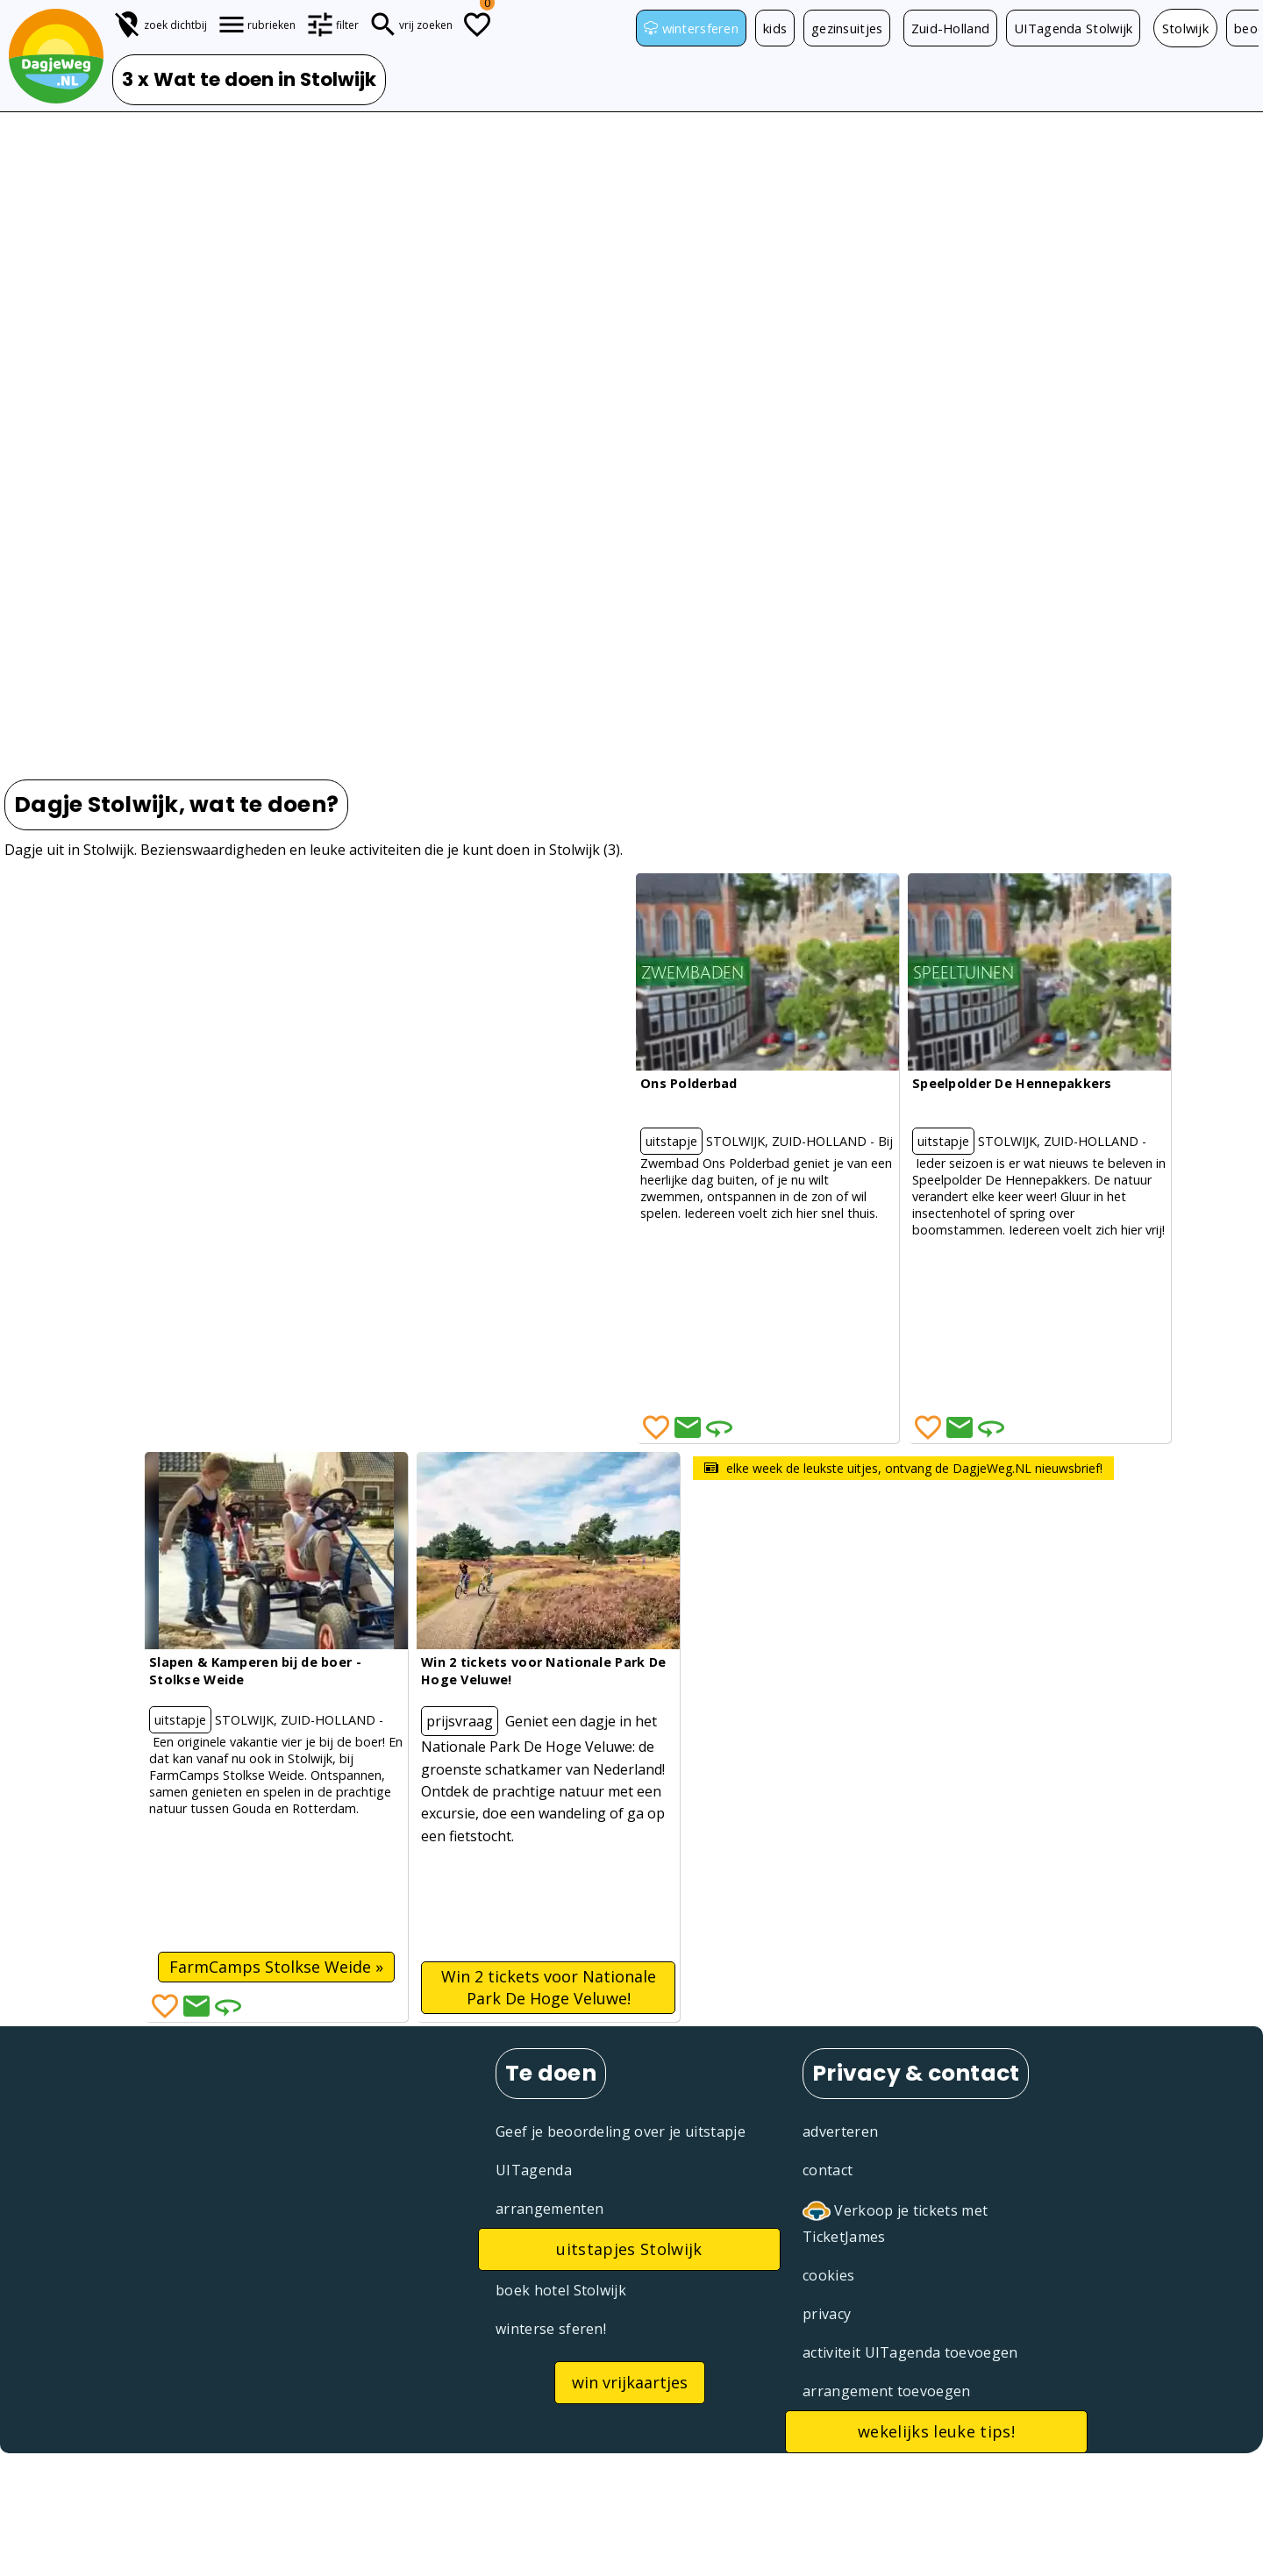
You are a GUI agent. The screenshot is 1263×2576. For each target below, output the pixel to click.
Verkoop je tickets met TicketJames (895, 2222)
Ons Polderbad (689, 1083)
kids (780, 29)
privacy (827, 2313)
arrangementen (549, 2208)
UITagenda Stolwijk (1090, 29)
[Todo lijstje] (477, 24)
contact (828, 2170)
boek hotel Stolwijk (561, 2290)
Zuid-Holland (963, 29)
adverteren (840, 2131)
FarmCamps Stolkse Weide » (276, 1966)
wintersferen (693, 29)
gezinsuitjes (856, 29)
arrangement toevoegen (887, 2391)
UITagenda (534, 2170)
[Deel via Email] (687, 1427)
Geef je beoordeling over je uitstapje (621, 2131)
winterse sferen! (551, 2328)
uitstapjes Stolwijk (629, 2248)
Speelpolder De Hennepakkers (1012, 1083)
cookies (828, 2275)
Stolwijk (1204, 29)
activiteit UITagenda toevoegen (910, 2352)
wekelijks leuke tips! (936, 2431)
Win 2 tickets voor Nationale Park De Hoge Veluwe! (548, 1987)
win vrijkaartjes (630, 2382)
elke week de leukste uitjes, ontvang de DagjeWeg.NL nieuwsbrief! (903, 1468)
